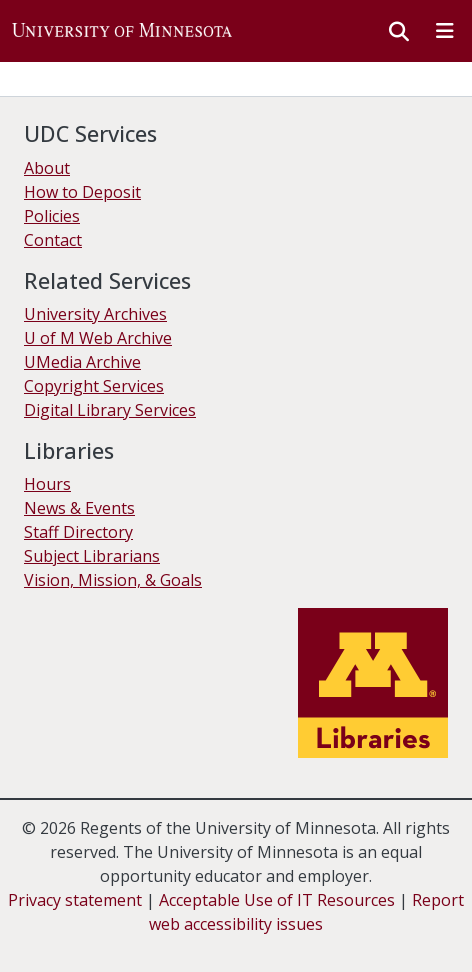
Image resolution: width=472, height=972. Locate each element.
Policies (52, 216)
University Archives (95, 314)
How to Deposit (82, 192)
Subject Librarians (92, 556)
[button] (122, 31)
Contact (53, 240)
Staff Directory (78, 532)
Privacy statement (75, 900)
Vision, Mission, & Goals (113, 580)
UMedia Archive (82, 362)
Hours (47, 484)
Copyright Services (94, 386)
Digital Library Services (110, 410)
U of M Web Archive (98, 338)
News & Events (79, 508)
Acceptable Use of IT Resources (277, 900)
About (47, 168)
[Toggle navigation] (445, 31)
